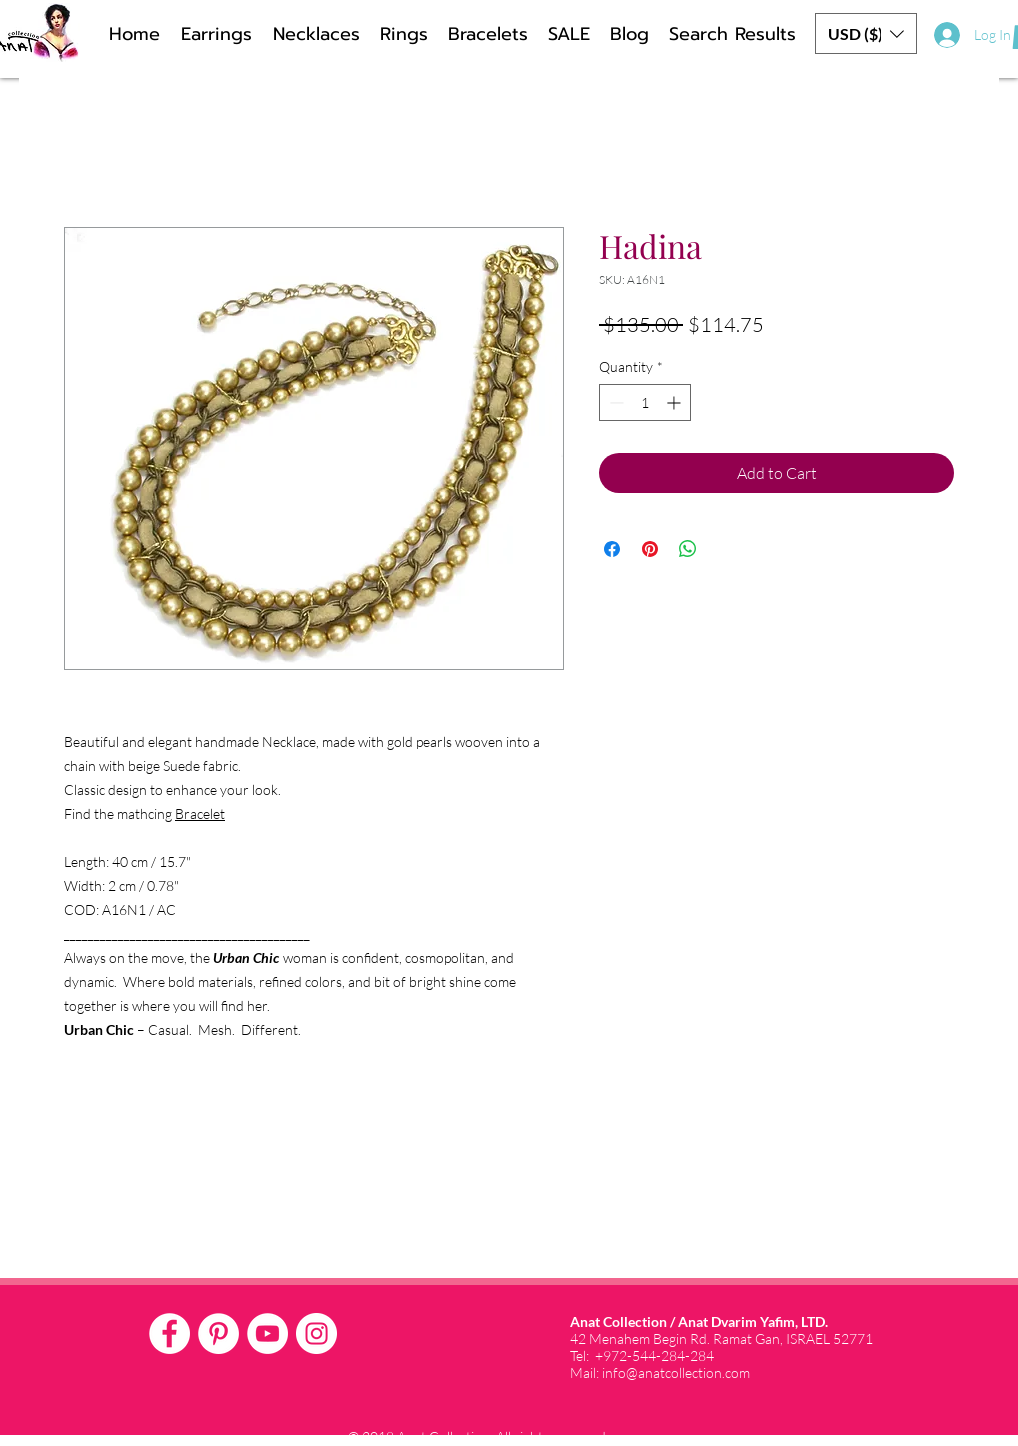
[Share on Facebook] (612, 549)
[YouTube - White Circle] (267, 1333)
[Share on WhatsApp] (688, 549)
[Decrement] (614, 402)
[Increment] (675, 402)
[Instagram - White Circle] (316, 1333)
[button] (866, 33)
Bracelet (200, 813)
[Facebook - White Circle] (169, 1333)
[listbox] (866, 33)
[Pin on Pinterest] (650, 549)
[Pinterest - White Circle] (218, 1333)
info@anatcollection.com (676, 1372)
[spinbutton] (645, 402)
